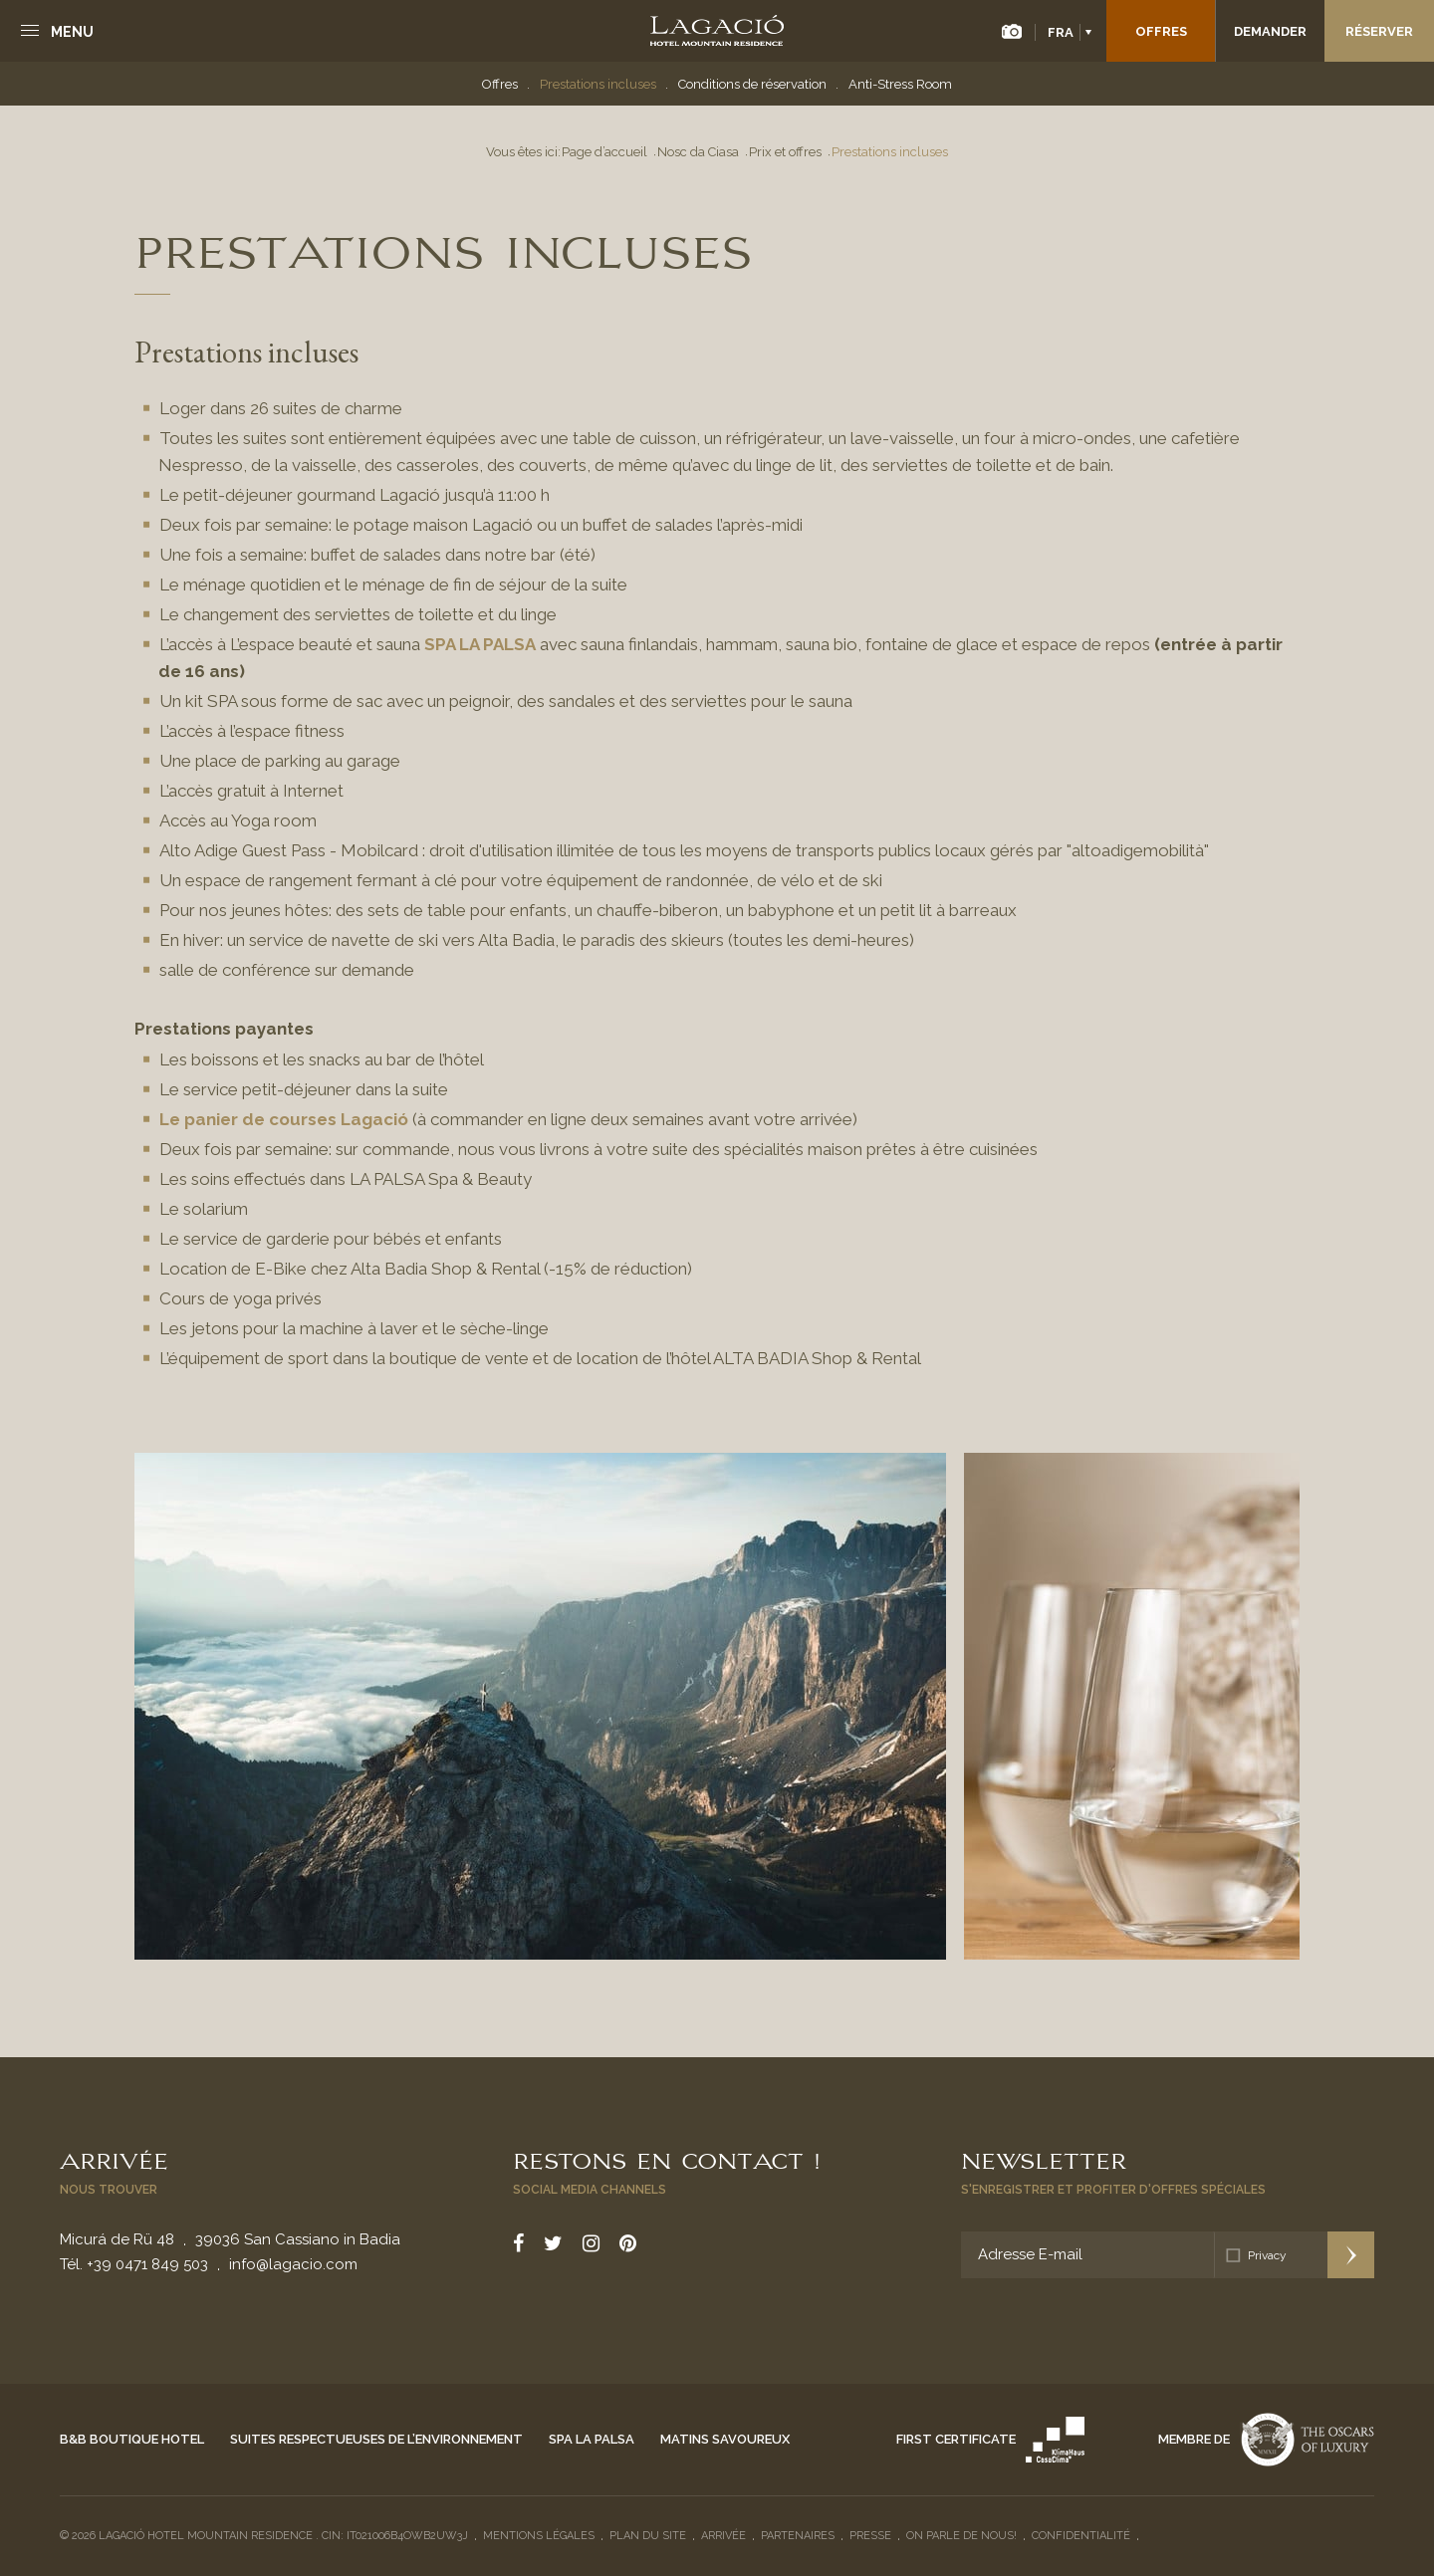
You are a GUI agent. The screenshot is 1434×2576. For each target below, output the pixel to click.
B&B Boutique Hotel (132, 2439)
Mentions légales (539, 2535)
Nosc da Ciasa (698, 151)
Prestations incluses (598, 84)
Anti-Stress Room (900, 84)
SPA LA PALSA (480, 644)
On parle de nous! (961, 2535)
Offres (1161, 31)
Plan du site (647, 2535)
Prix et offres (785, 151)
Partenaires (798, 2535)
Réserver (1379, 31)
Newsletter (1043, 2159)
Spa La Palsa (591, 2439)
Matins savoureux (725, 2439)
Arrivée (114, 2159)
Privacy (1267, 2255)
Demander (1270, 31)
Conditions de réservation (752, 84)
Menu (72, 32)
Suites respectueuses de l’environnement (376, 2439)
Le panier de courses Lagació (285, 1119)
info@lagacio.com (293, 2264)
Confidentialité (1081, 2535)
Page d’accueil (604, 151)
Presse (870, 2535)
